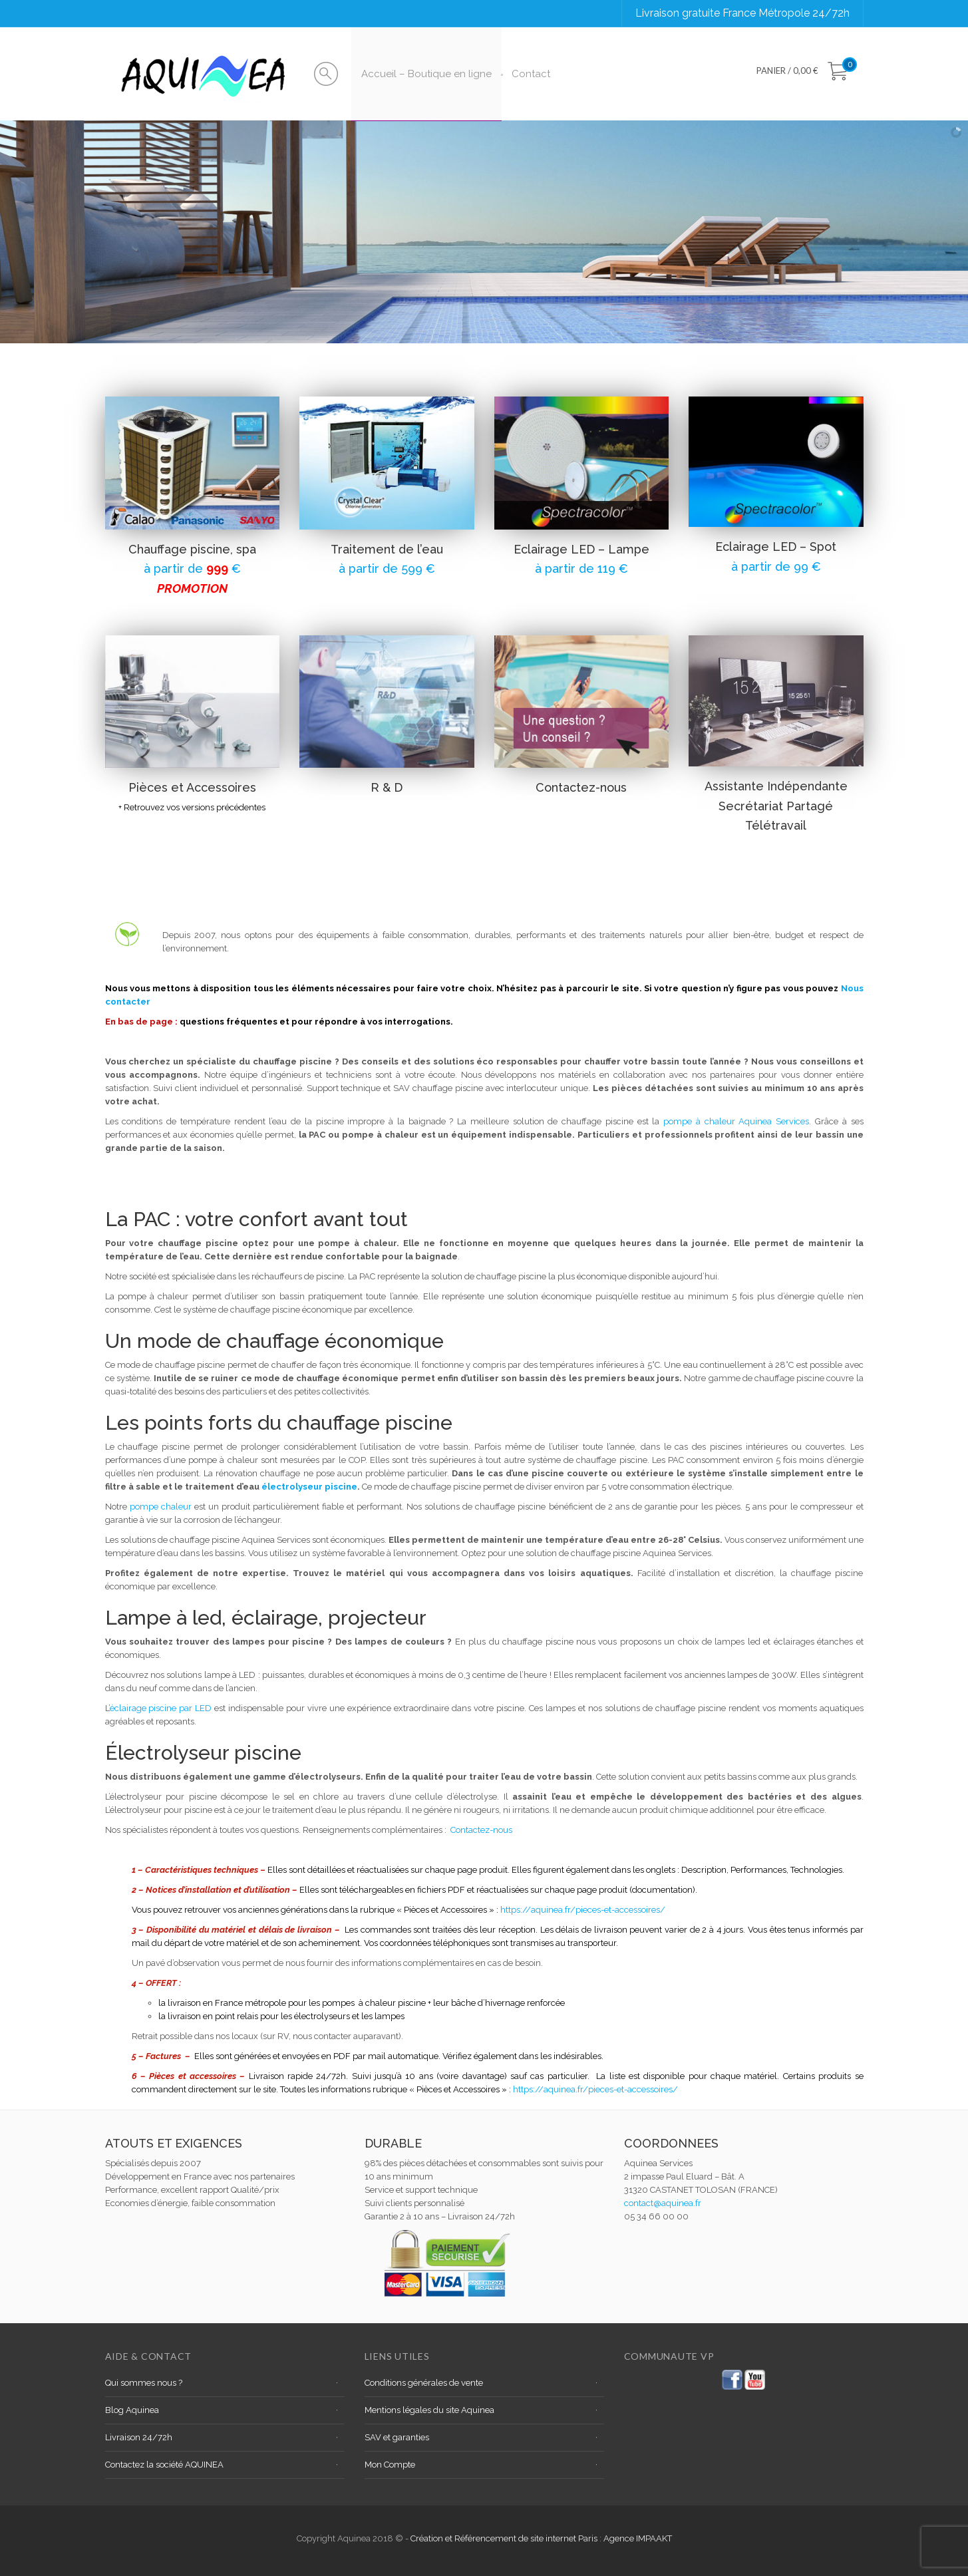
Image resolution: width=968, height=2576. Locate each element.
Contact (531, 74)
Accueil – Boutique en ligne (426, 74)
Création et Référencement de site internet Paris (504, 2538)
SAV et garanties (397, 2437)
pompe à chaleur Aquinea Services (736, 1121)
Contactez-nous (481, 1830)
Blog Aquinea (132, 2410)
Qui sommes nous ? (143, 2383)
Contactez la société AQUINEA (164, 2465)
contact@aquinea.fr (662, 2203)
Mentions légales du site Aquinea (429, 2410)
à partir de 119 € (581, 568)
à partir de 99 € (776, 566)
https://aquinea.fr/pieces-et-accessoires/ (582, 1910)
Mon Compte (390, 2465)
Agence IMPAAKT (637, 2538)
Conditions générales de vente (424, 2383)
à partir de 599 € (387, 568)
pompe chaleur (161, 1507)
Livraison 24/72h (138, 2437)
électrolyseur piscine (309, 1487)
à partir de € (192, 568)
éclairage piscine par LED (161, 1708)
